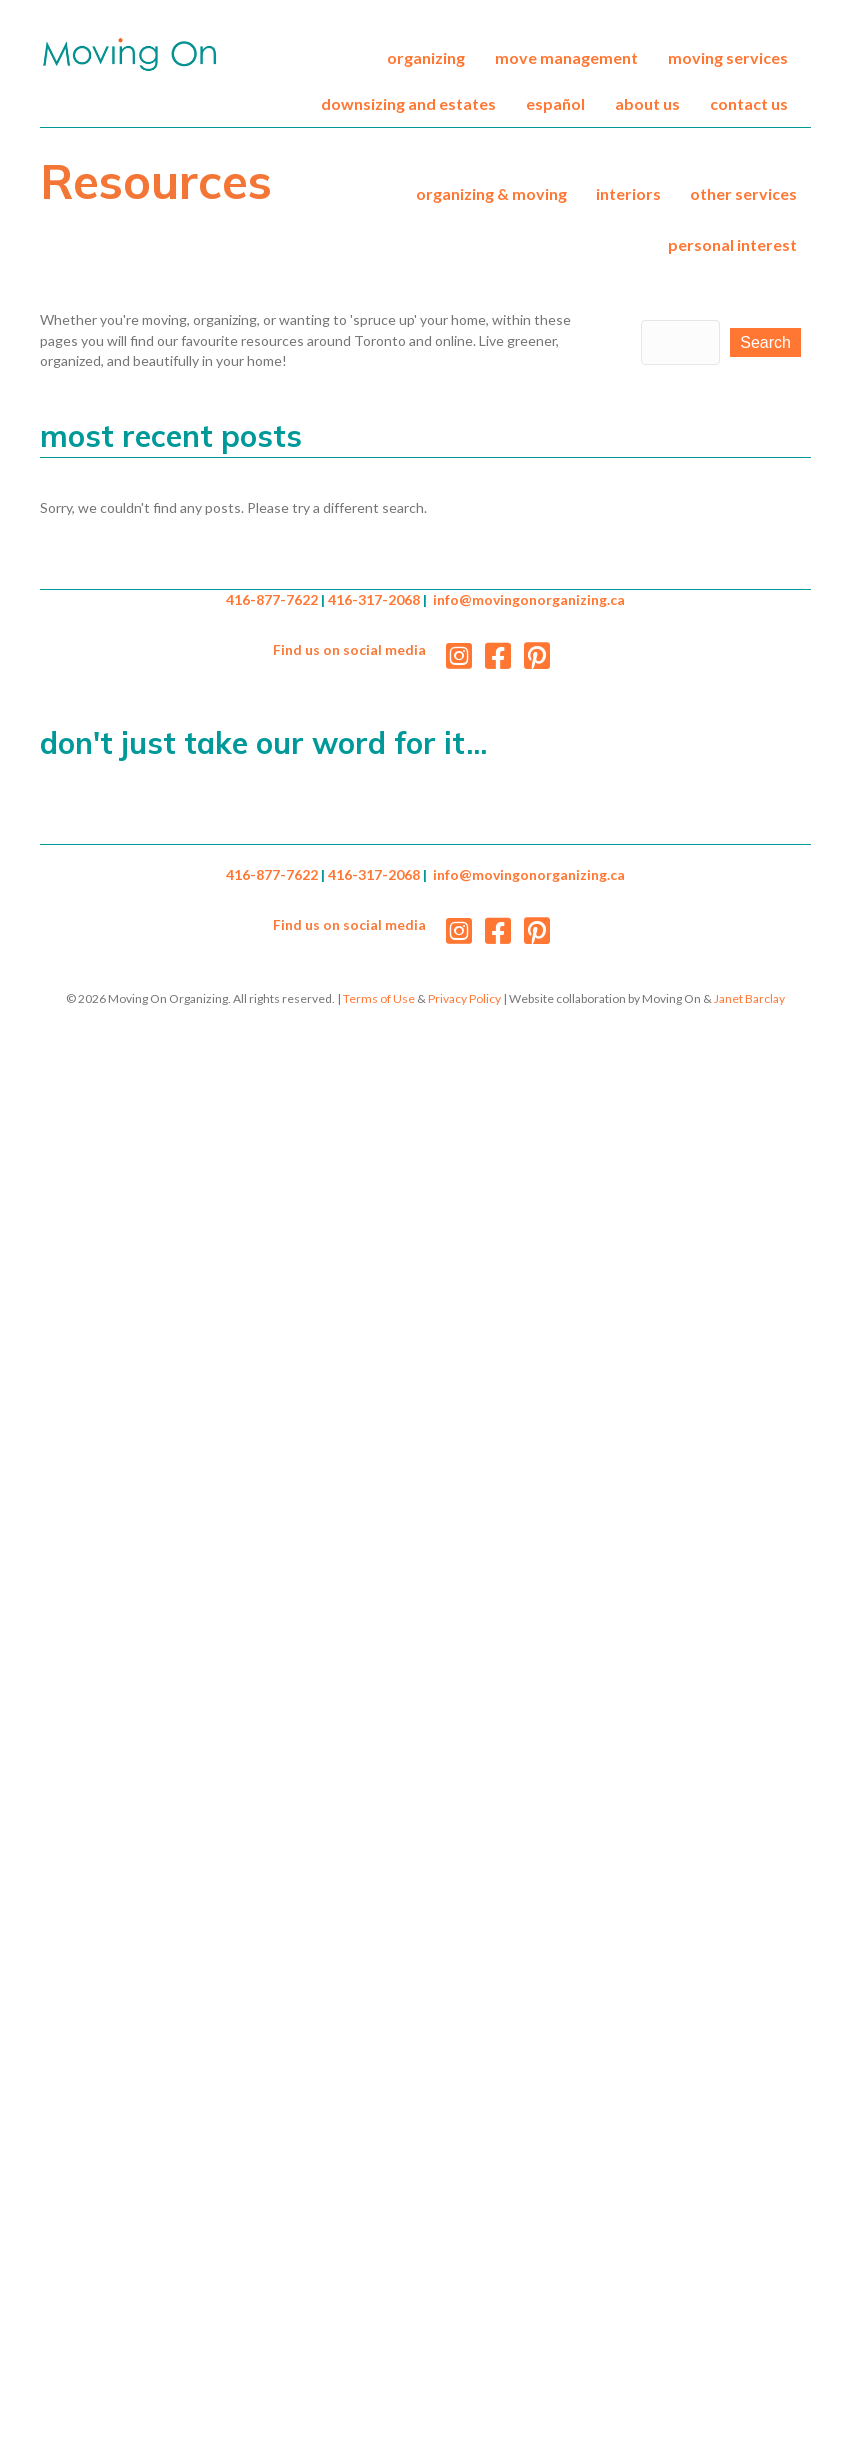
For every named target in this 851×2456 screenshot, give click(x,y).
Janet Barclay (749, 998)
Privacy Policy (464, 998)
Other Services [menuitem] (743, 193)
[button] (765, 342)
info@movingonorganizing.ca (529, 599)
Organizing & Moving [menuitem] (491, 193)
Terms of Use (379, 998)
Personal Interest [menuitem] (732, 244)
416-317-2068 (374, 599)
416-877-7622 (272, 599)
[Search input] (681, 342)
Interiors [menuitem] (628, 193)
